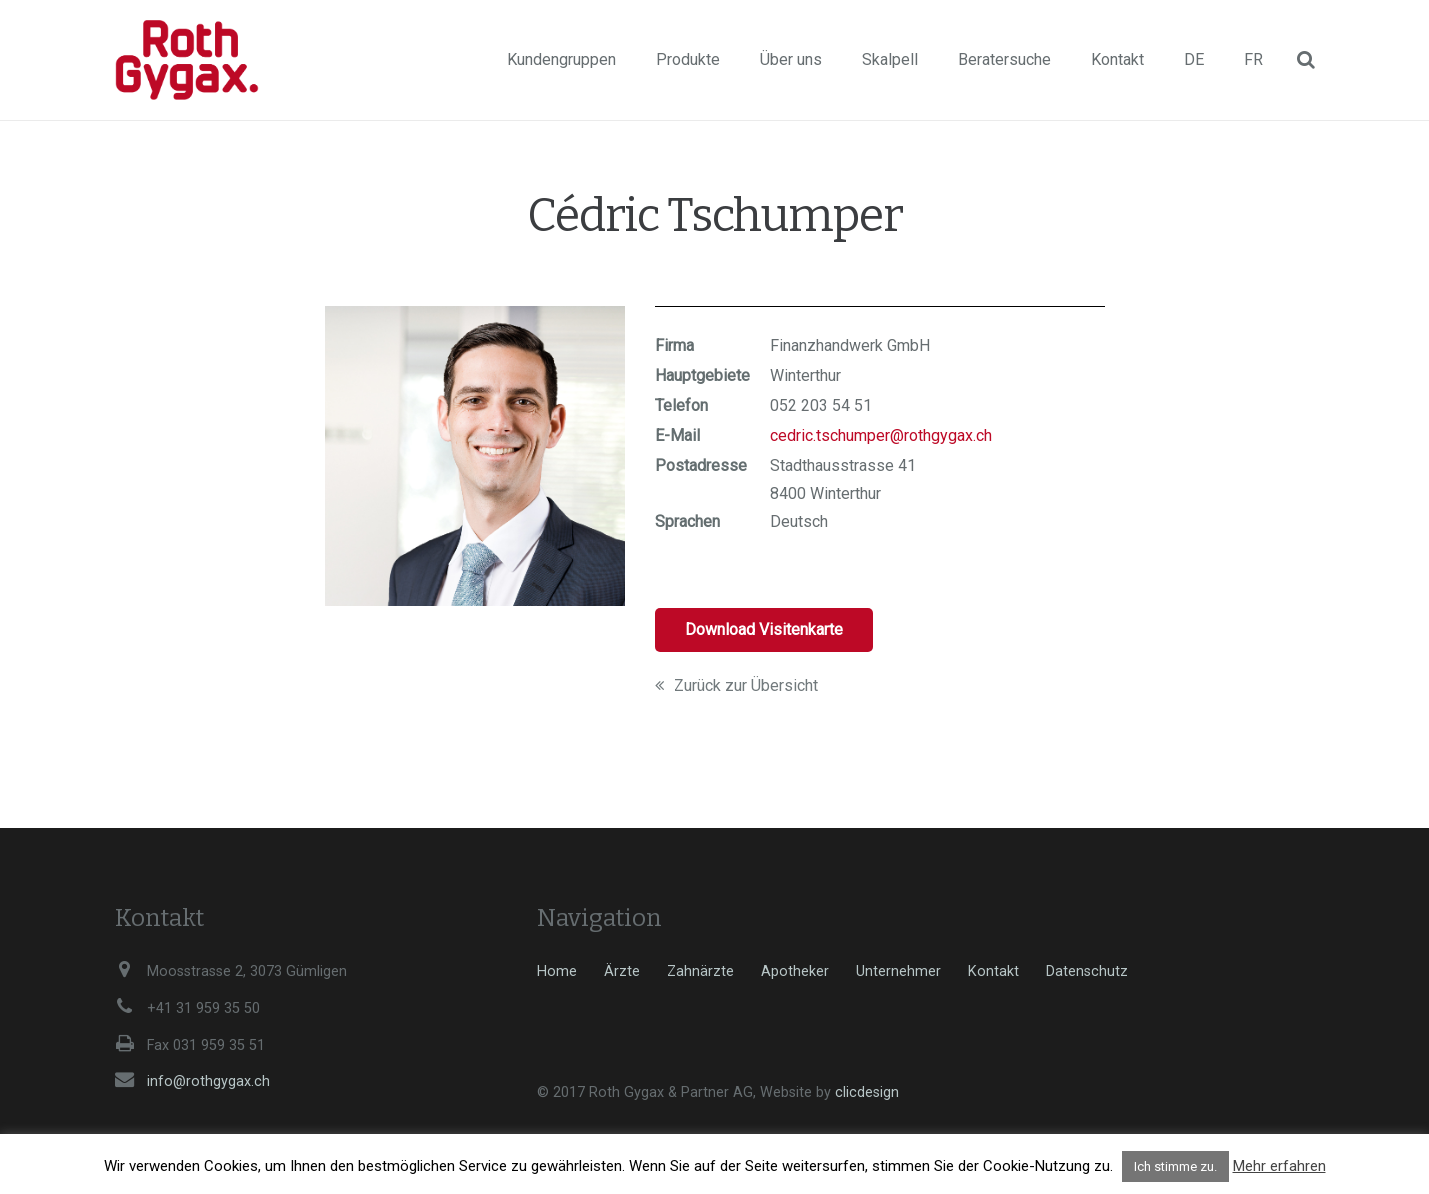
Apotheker (795, 971)
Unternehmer (898, 971)
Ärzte (622, 971)
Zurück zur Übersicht (736, 685)
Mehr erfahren (1279, 1166)
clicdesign (867, 1092)
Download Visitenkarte (764, 629)
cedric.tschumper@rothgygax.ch (881, 435)
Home (557, 971)
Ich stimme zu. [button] (1175, 1166)
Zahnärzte (700, 971)
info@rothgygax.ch (208, 1081)
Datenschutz (1087, 971)
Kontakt (993, 971)
